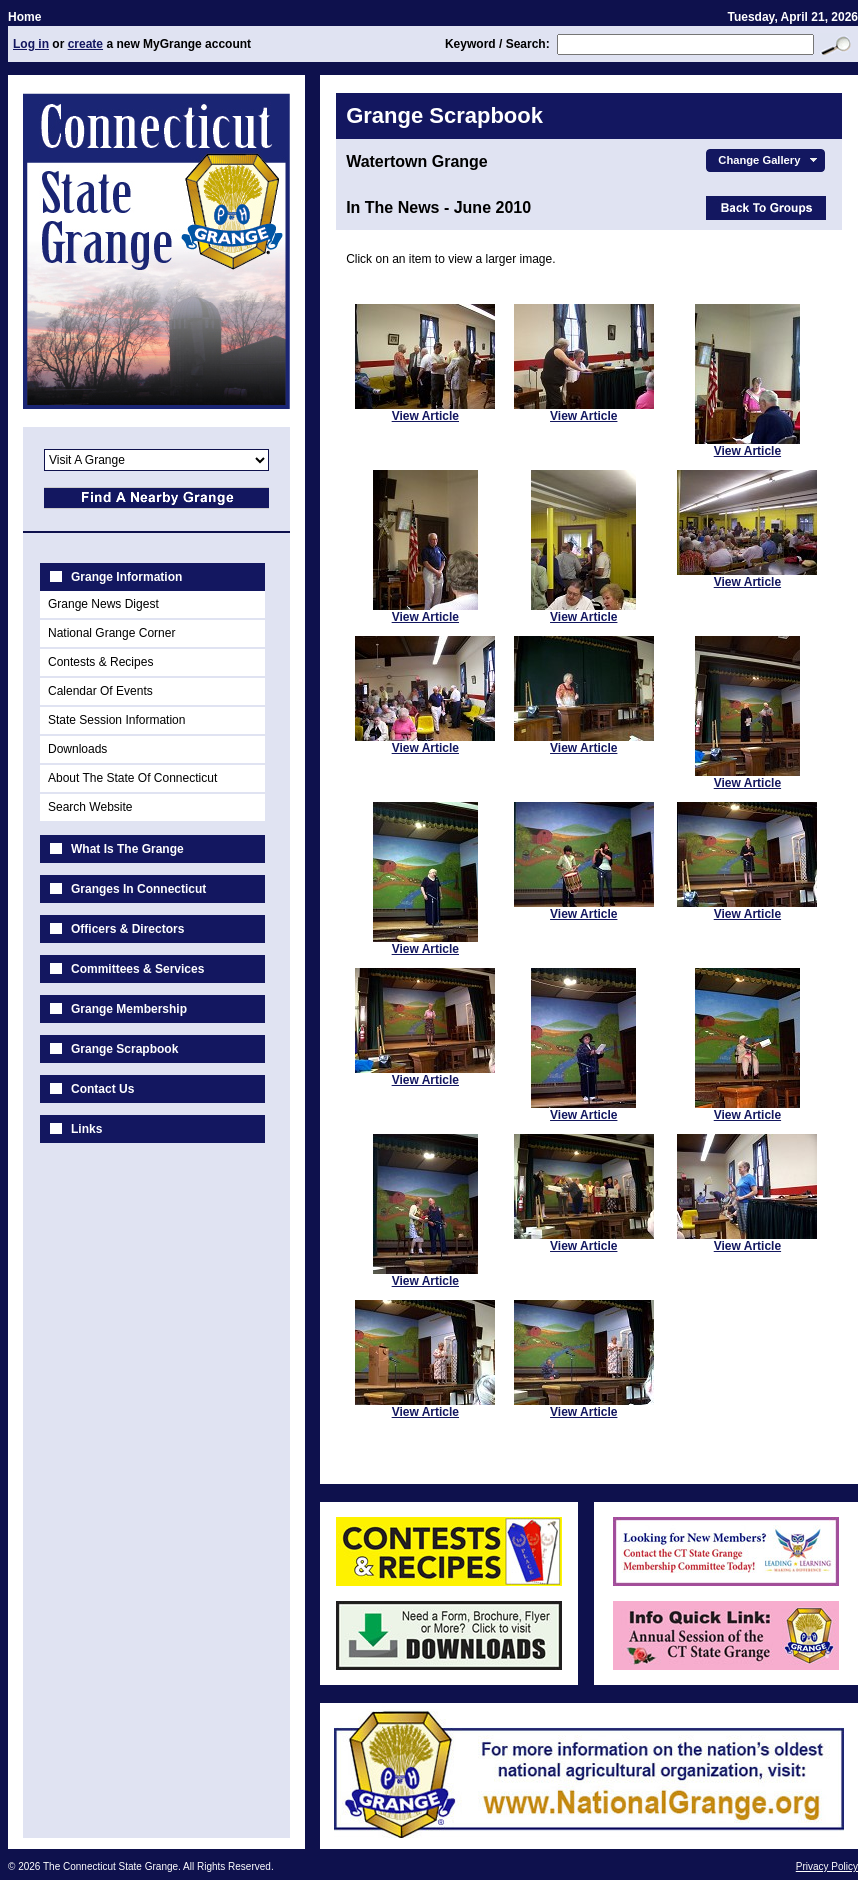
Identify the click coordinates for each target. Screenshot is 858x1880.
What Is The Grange (127, 849)
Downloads (77, 749)
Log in (31, 44)
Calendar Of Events (100, 691)
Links (86, 1129)
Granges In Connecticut (138, 889)
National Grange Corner (111, 633)
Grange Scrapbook (124, 1049)
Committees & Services (137, 969)
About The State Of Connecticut (132, 778)
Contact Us (102, 1089)
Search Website (90, 807)
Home (24, 17)
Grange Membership (129, 1009)
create (85, 44)
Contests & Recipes (100, 662)
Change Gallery (769, 160)
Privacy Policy (827, 1866)
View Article (425, 416)
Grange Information (126, 577)
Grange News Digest (103, 604)
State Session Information (116, 720)
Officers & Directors (127, 929)
